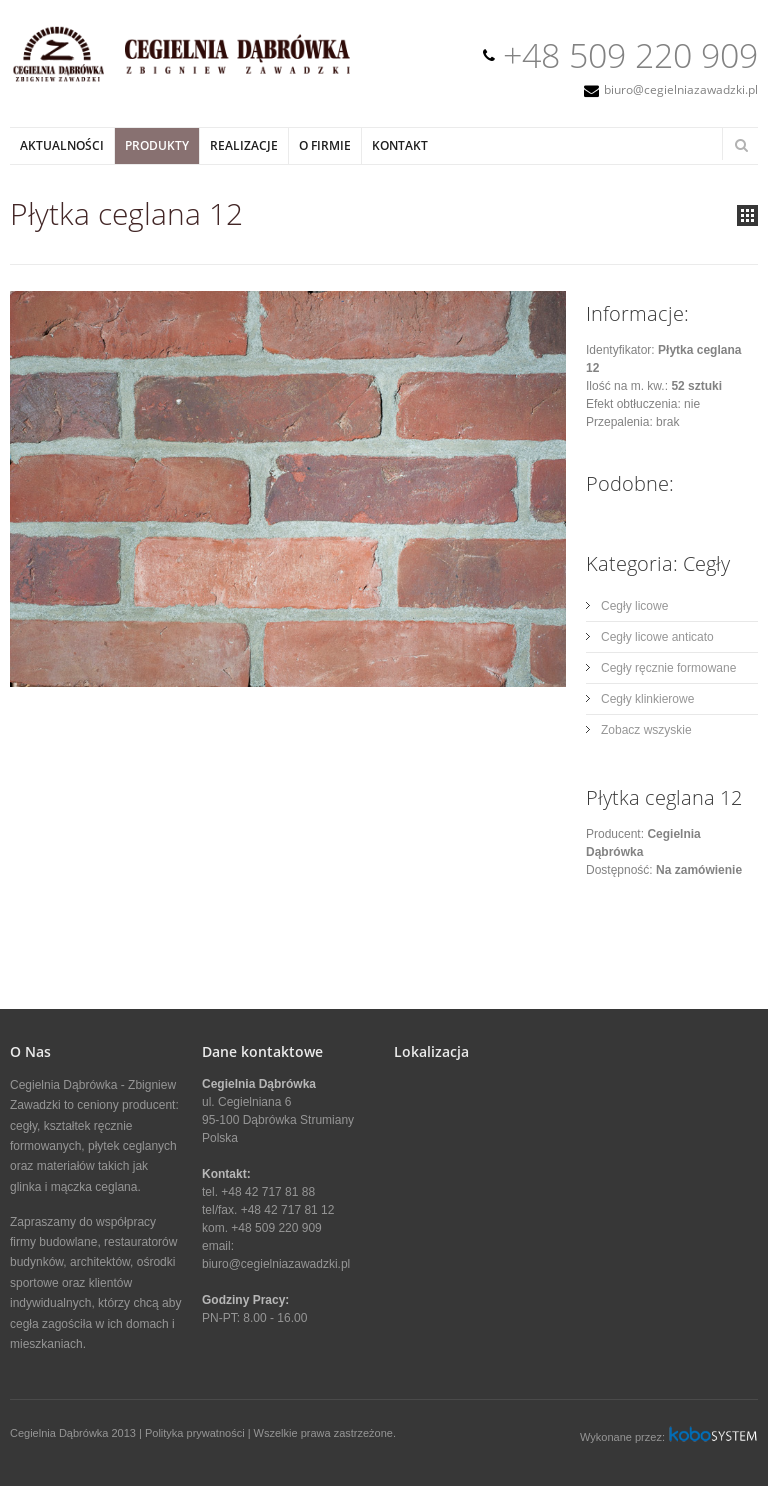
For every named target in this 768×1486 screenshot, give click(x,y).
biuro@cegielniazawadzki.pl (681, 89)
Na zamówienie (699, 870)
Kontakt (400, 145)
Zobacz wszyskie (646, 730)
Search (741, 145)
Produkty (157, 145)
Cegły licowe (634, 606)
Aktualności (62, 145)
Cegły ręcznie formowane (668, 668)
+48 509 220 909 (630, 55)
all (747, 215)
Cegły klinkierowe (647, 699)
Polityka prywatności (195, 1433)
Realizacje (244, 145)
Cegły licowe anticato (657, 637)
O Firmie (325, 145)
